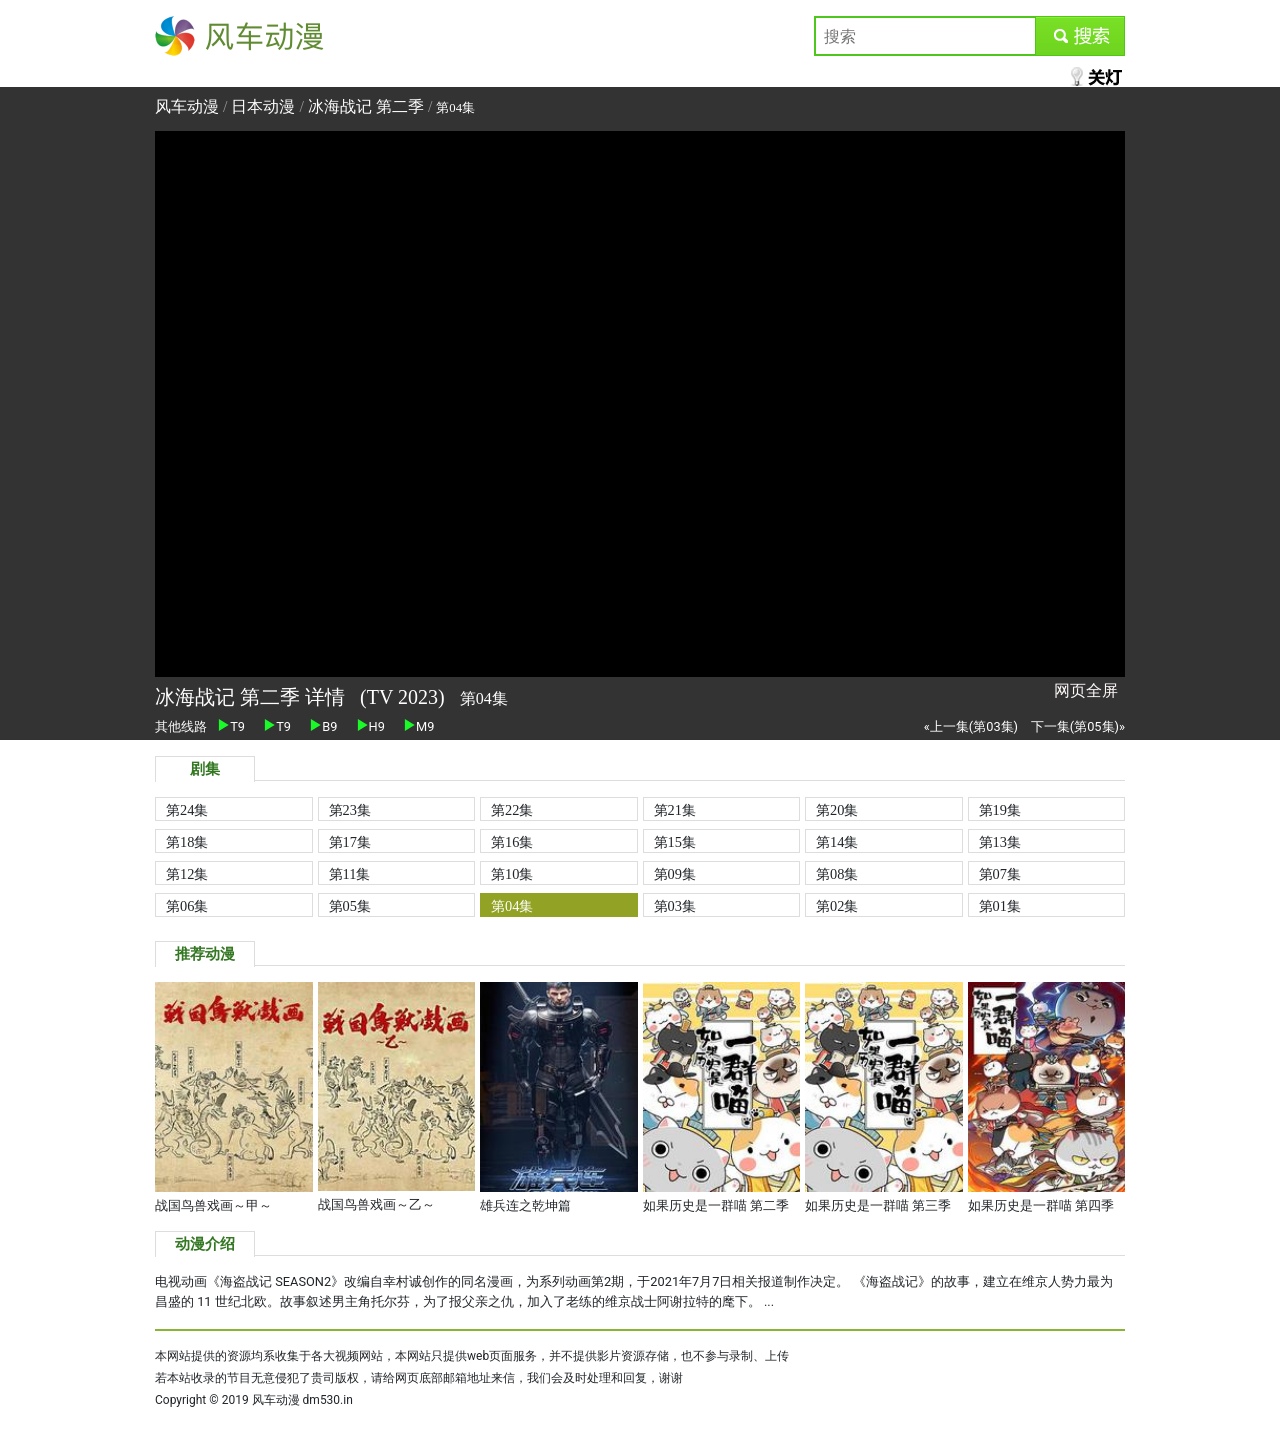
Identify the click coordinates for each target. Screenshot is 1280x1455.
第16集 (512, 842)
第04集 (512, 906)
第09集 (675, 874)
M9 (419, 726)
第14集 (837, 842)
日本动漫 (265, 106)
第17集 (350, 842)
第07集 (1000, 874)
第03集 (675, 906)
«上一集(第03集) (971, 726)
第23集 (350, 810)
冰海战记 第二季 (366, 106)
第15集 (675, 842)
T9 (231, 726)
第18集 (187, 842)
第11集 (350, 874)
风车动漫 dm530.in (302, 1400)
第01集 (1000, 906)
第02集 (837, 906)
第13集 (1000, 842)
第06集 (187, 906)
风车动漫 (187, 35)
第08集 (837, 874)
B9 (323, 726)
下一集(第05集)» (1078, 726)
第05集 (350, 906)
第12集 (187, 874)
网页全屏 (1086, 690)
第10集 (512, 874)
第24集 (187, 810)
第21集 (675, 810)
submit (1079, 35)
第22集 (512, 810)
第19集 (1000, 810)
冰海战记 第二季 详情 (252, 697)
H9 (371, 726)
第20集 (837, 810)
